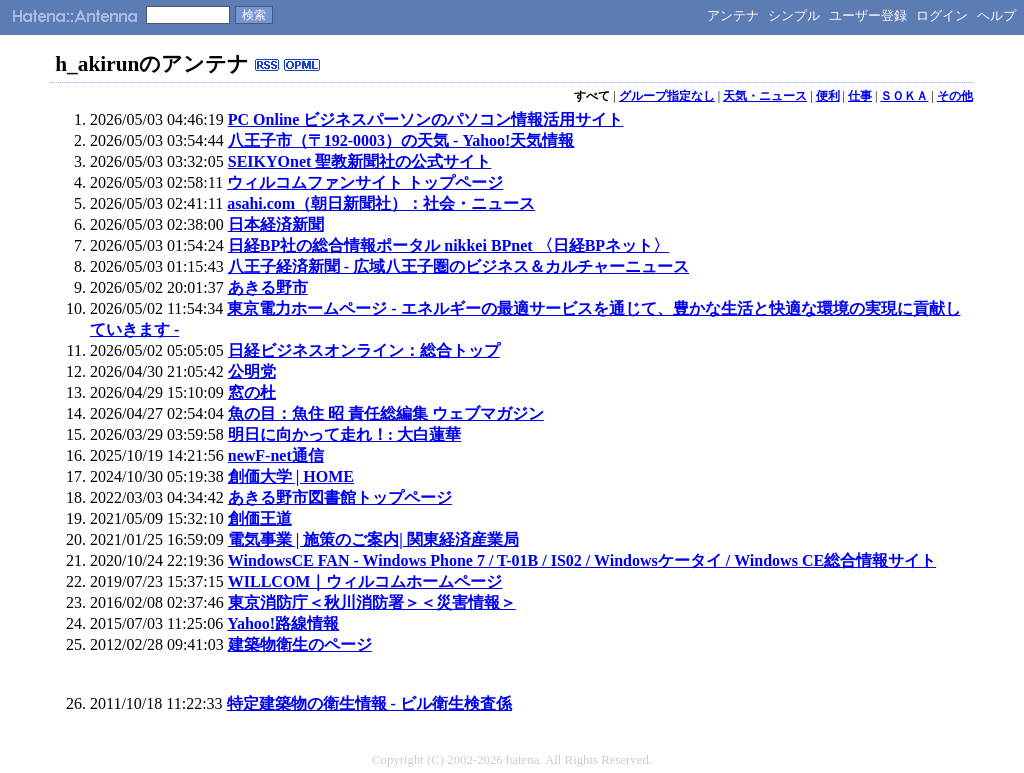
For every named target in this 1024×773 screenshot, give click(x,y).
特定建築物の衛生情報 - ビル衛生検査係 (369, 703)
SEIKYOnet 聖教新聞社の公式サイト (360, 161)
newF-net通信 (276, 455)
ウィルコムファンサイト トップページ (365, 182)
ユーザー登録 (868, 15)
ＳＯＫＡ (904, 96)
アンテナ (733, 15)
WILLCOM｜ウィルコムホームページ (365, 581)
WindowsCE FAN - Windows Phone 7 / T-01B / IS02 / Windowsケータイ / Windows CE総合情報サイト (582, 560)
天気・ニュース (765, 96)
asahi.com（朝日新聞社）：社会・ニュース (381, 203)
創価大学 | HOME (291, 476)
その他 (955, 96)
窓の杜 (252, 392)
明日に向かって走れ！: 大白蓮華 (344, 434)
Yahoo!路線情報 (283, 623)
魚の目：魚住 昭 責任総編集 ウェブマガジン (386, 413)
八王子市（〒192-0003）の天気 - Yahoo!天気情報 (401, 140)
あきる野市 (268, 287)
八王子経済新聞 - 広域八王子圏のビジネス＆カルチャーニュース (458, 266)
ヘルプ (996, 15)
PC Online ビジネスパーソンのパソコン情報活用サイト (426, 119)
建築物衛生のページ (300, 644)
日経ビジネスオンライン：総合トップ (364, 350)
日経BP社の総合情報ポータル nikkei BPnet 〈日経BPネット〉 (448, 245)
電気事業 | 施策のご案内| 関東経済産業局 (373, 539)
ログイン (942, 15)
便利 (828, 96)
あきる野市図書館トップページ (340, 497)
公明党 (252, 371)
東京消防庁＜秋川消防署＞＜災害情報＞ (372, 602)
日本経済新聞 (276, 224)
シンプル (794, 15)
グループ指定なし (667, 96)
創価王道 (260, 518)
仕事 (860, 96)
